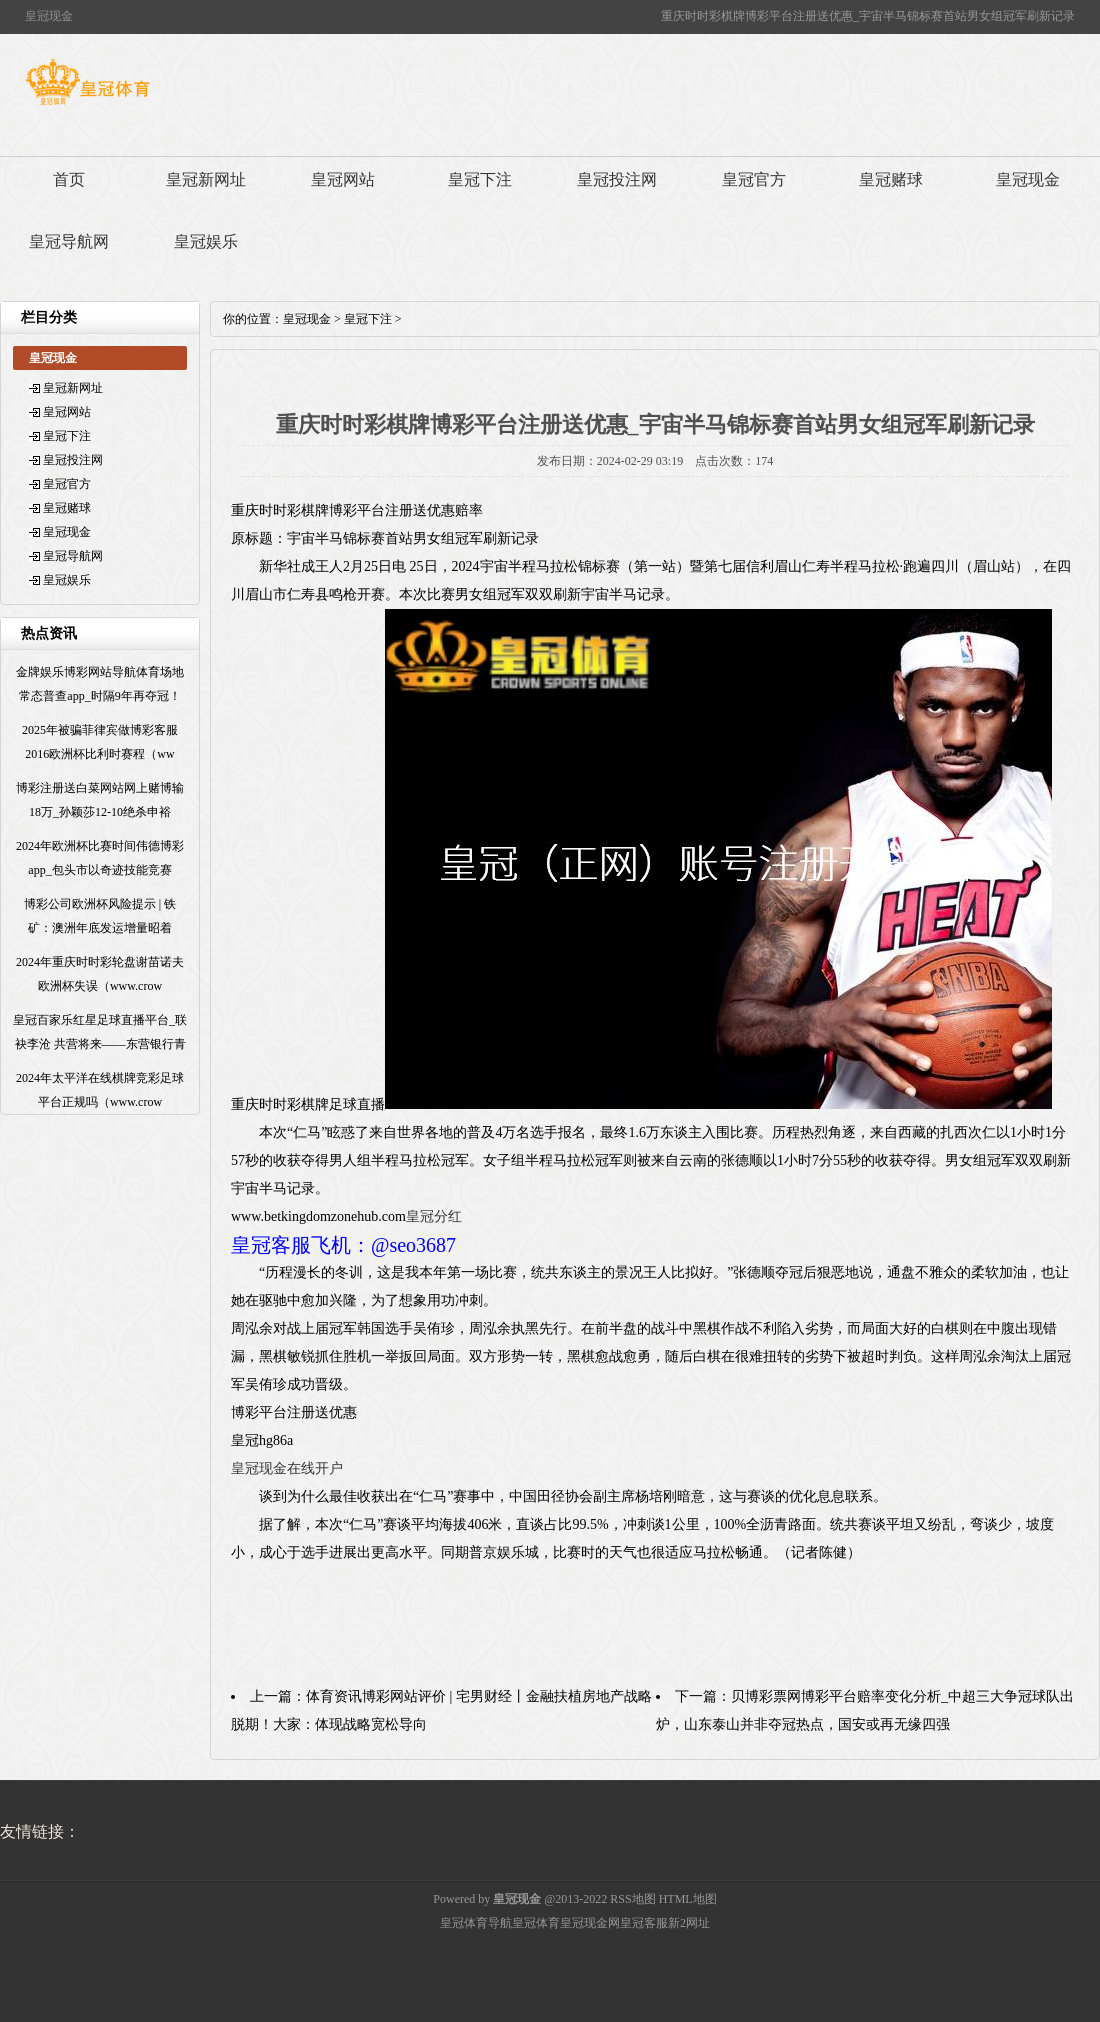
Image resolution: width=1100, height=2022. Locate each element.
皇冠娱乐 (206, 241)
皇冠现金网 (590, 1923)
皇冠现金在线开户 (287, 1468)
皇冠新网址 (206, 179)
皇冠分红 (434, 1216)
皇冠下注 (480, 179)
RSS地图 (632, 1899)
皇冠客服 (644, 1923)
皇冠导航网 (69, 241)
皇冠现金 (1028, 179)
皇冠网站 (343, 179)
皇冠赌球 (891, 179)
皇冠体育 (536, 1923)
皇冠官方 (754, 179)
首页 (69, 179)
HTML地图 (688, 1899)
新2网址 (689, 1923)
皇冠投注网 (617, 179)
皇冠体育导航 (476, 1923)
